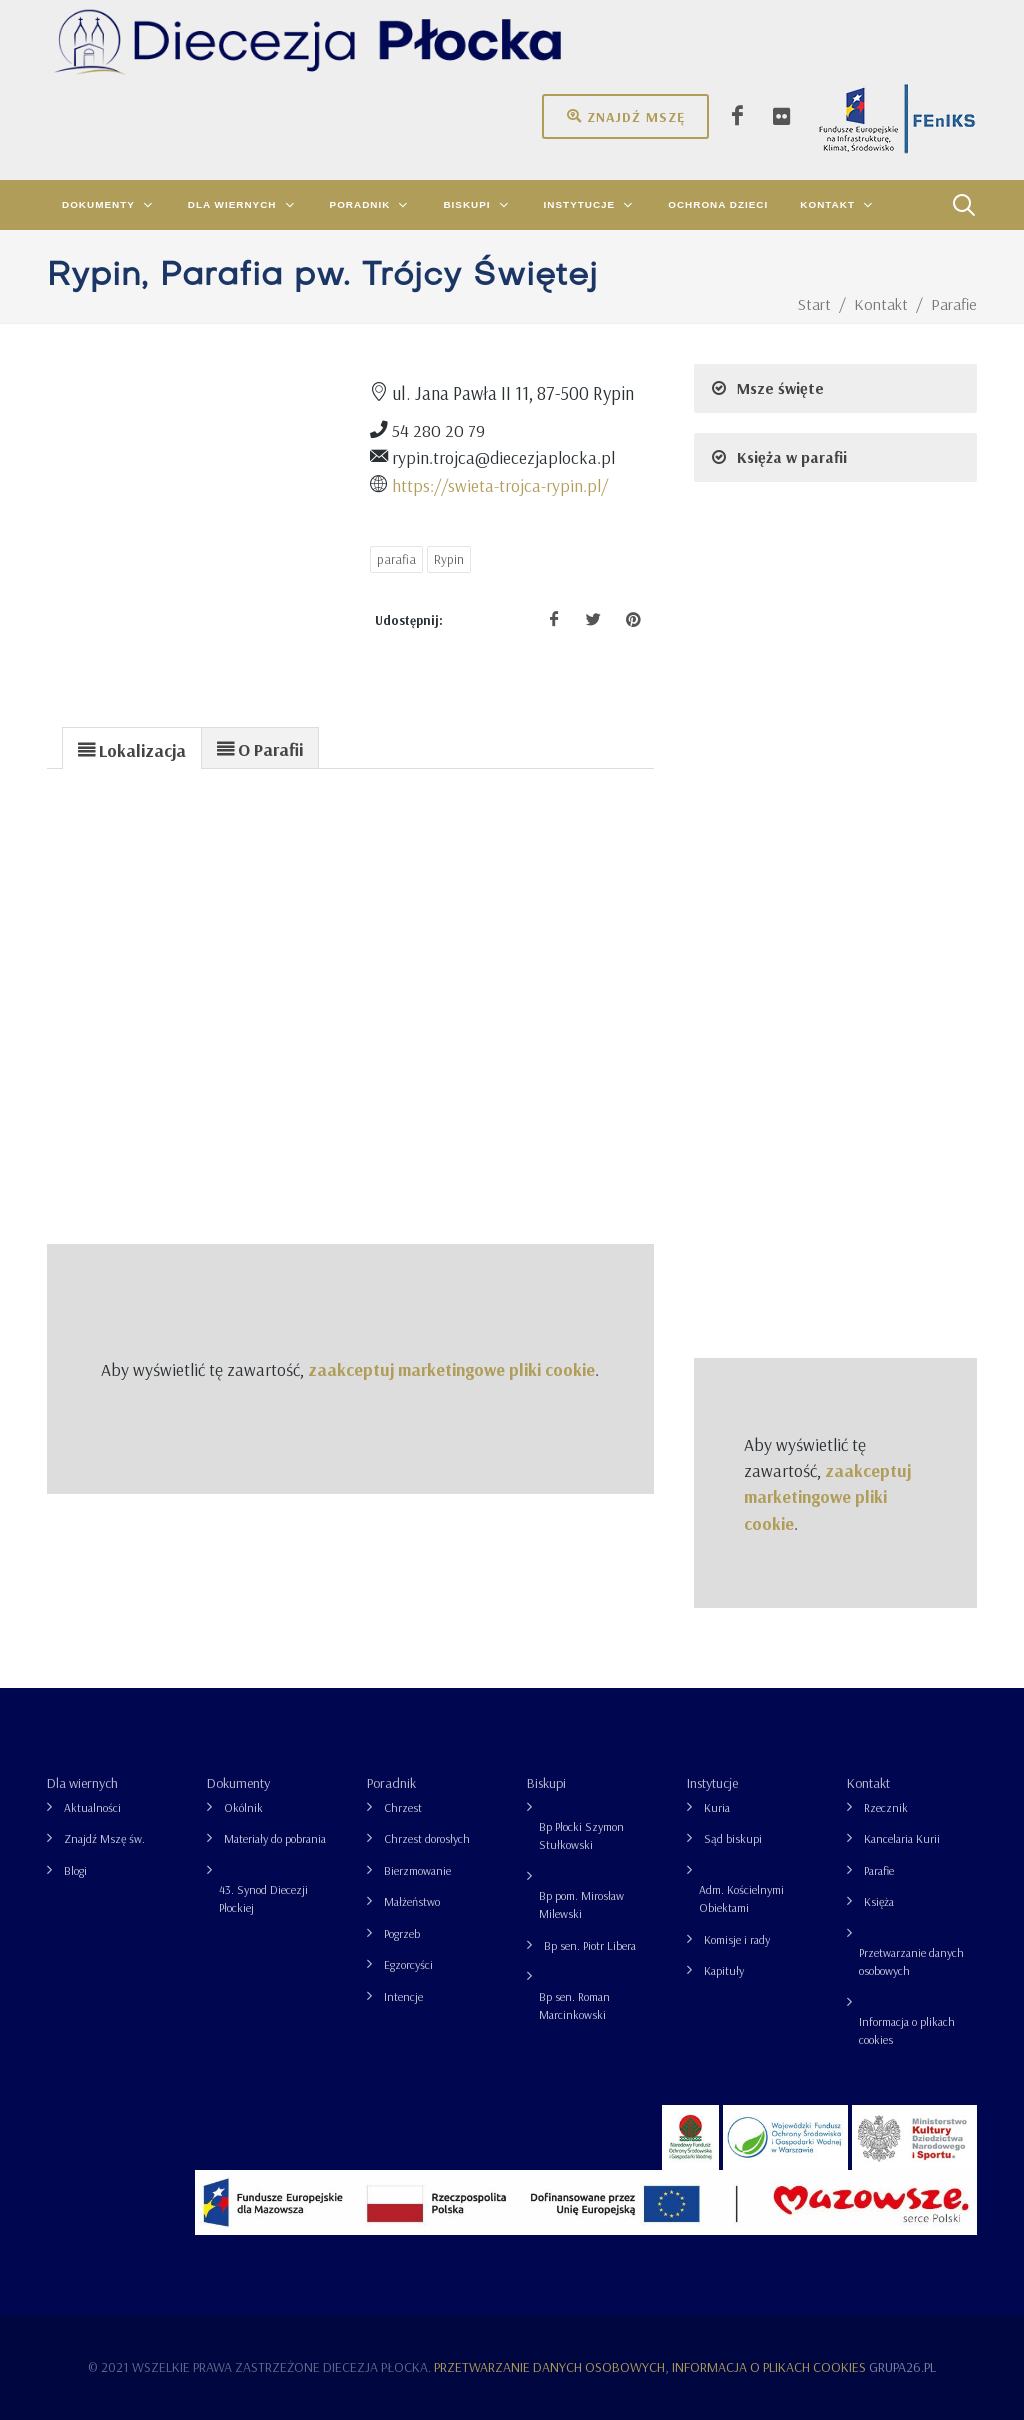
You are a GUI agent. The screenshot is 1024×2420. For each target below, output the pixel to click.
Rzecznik (886, 1807)
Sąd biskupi (733, 1838)
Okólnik (243, 1807)
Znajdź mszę (625, 116)
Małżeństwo (412, 1901)
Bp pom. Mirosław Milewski (581, 1904)
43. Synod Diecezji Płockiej (263, 1898)
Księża (879, 1901)
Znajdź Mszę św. (104, 1838)
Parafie (879, 1870)
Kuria (717, 1807)
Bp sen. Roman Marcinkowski (574, 2005)
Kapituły (724, 1970)
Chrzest (403, 1807)
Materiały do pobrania (275, 1838)
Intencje (403, 1996)
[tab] (132, 747)
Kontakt (868, 1783)
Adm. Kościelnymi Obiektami (741, 1898)
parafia (396, 559)
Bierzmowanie (417, 1870)
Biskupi (546, 1783)
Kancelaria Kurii (902, 1838)
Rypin (449, 559)
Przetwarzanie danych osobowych (911, 1961)
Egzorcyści (408, 1964)
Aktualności (92, 1807)
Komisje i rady (737, 1939)
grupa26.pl (902, 2367)
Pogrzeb (402, 1933)
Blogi (75, 1870)
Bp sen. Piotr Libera (590, 1945)
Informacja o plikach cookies (907, 2030)
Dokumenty (238, 1783)
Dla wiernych (82, 1783)
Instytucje (712, 1783)
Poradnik (391, 1783)
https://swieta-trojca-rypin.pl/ (500, 485)
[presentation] (132, 749)
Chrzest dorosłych (427, 1838)
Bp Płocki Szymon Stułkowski (581, 1835)
